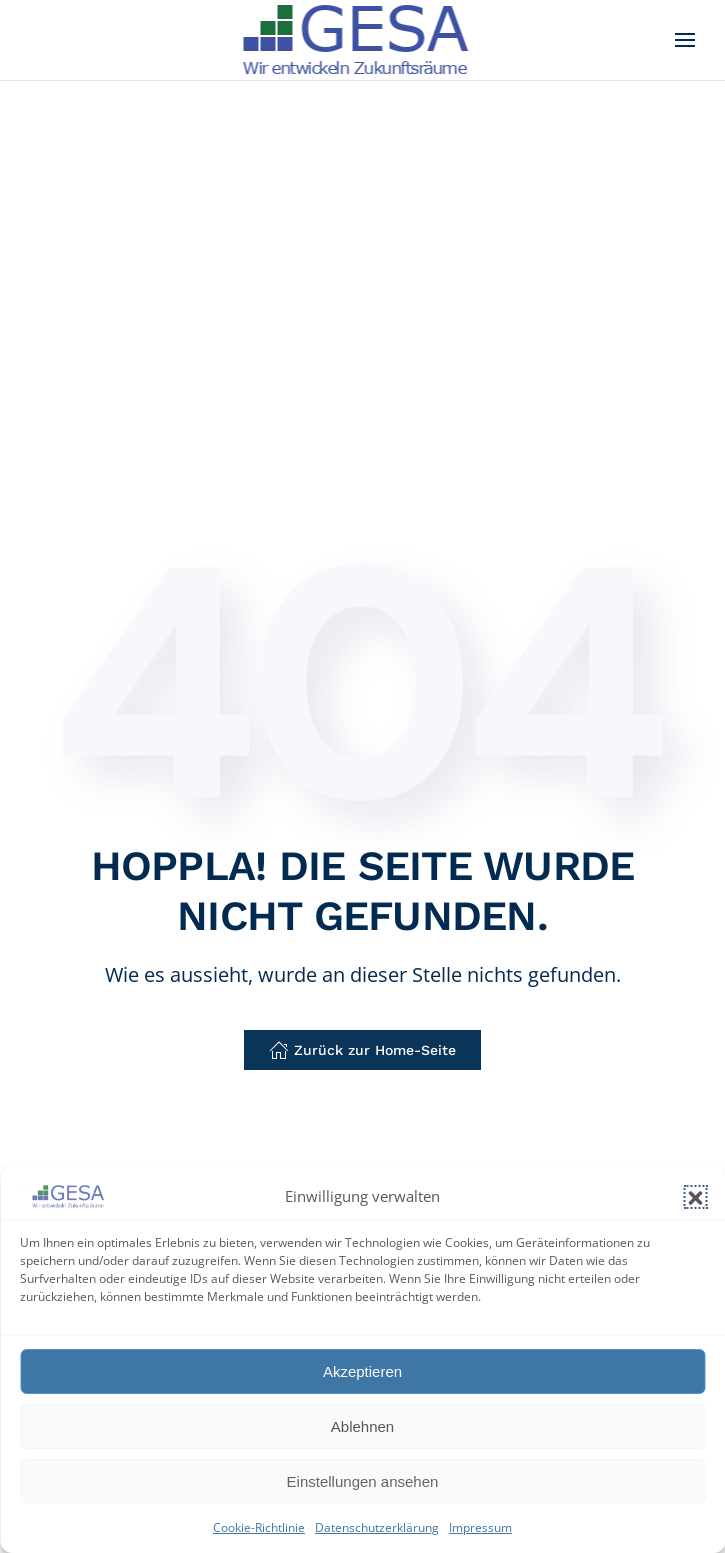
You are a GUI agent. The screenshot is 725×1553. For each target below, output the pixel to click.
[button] (695, 1197)
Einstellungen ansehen (363, 1481)
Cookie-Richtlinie (259, 1527)
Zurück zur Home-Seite (362, 1050)
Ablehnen (362, 1426)
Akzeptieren (362, 1371)
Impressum (480, 1527)
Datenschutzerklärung (377, 1527)
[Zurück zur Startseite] (362, 40)
